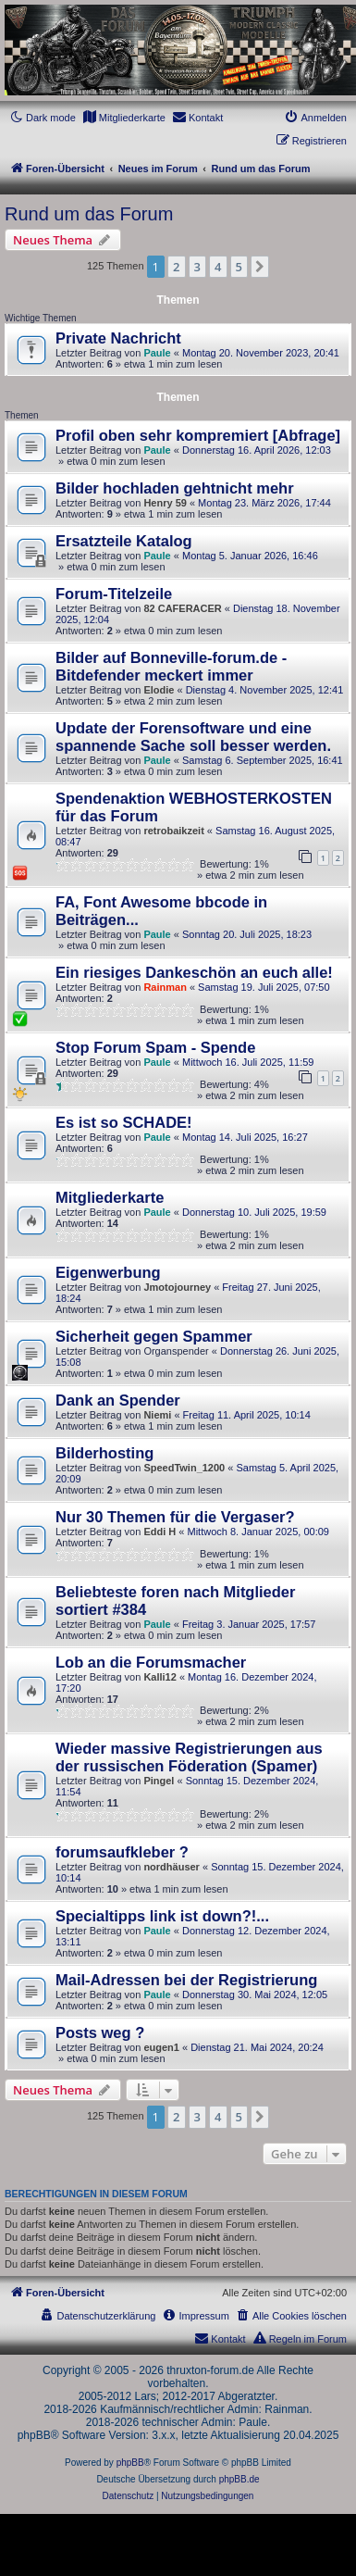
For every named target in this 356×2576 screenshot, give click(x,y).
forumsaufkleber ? (122, 1852)
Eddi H (159, 1531)
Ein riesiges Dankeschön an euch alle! (194, 972)
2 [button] (176, 266)
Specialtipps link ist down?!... (162, 1915)
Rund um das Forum (89, 214)
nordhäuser (171, 1866)
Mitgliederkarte (109, 1197)
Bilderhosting (104, 1452)
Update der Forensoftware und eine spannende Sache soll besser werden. (193, 736)
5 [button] (239, 266)
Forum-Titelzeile (113, 593)
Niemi (157, 1414)
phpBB (130, 2462)
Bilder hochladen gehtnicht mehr (174, 488)
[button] (260, 267)
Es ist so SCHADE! (123, 1122)
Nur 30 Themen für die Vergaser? (175, 1516)
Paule (156, 352)
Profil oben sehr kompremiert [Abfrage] (197, 435)
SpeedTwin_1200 (184, 1467)
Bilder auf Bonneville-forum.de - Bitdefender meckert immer (171, 666)
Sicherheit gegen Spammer (153, 1336)
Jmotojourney (177, 1287)
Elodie (158, 689)
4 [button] (218, 266)
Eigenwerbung (108, 1272)
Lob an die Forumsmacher (150, 1662)
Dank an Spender (117, 1400)
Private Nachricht (118, 338)
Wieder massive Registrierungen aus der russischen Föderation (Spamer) (189, 1757)
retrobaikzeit (173, 830)
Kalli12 (159, 1676)
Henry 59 (164, 502)
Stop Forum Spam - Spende (155, 1047)
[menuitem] (124, 117)
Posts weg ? (99, 2032)
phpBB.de (239, 2479)
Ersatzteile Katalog (123, 540)
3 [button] (197, 266)
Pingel (158, 1780)
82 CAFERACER (182, 608)
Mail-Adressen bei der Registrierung (186, 1979)
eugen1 (161, 2047)
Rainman (164, 987)
